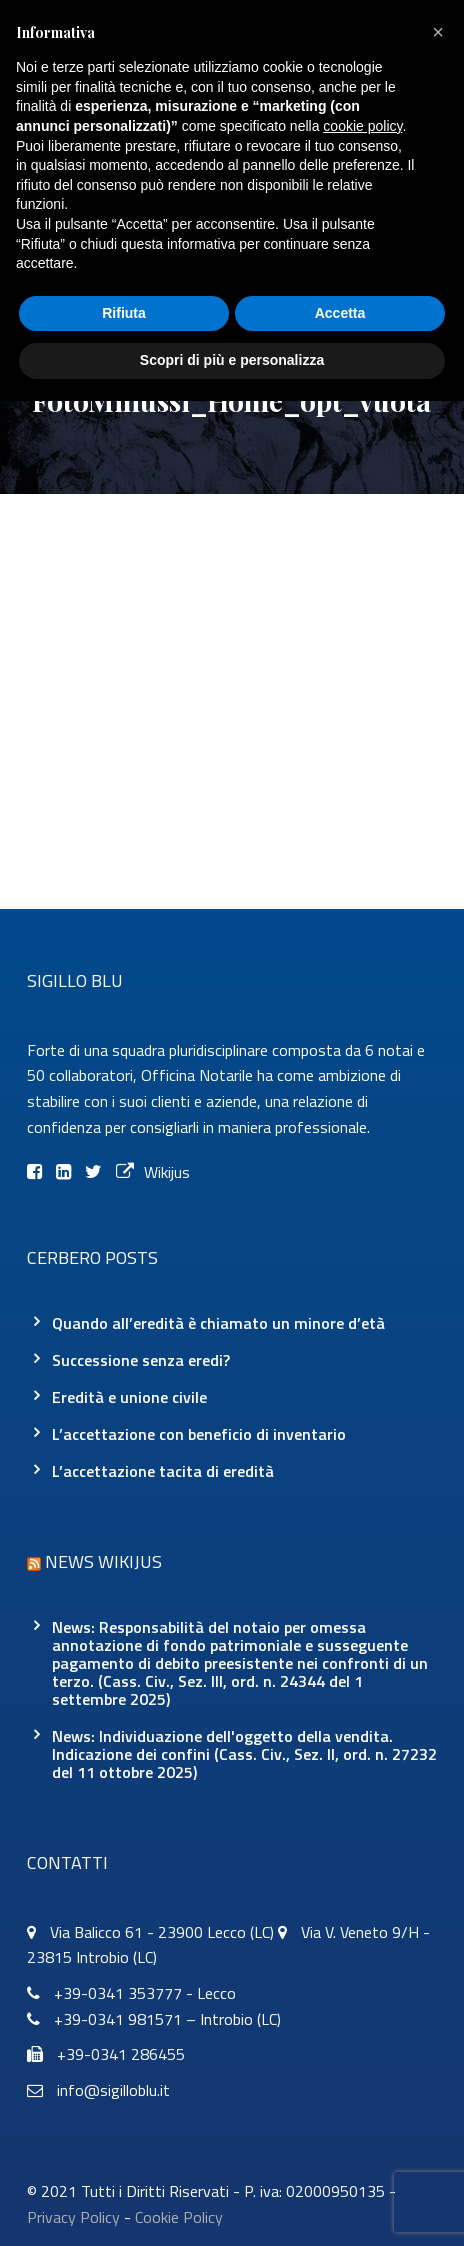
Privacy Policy (73, 2217)
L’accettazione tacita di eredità (163, 1471)
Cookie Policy (179, 2217)
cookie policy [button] (362, 126)
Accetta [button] (340, 313)
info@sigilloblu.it (113, 2090)
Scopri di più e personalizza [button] (232, 360)
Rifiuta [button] (124, 313)
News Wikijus (103, 1561)
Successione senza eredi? (141, 1360)
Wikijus (153, 1172)
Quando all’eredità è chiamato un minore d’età (218, 1323)
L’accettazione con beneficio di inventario (199, 1434)
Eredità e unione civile (129, 1397)
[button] (438, 32)
